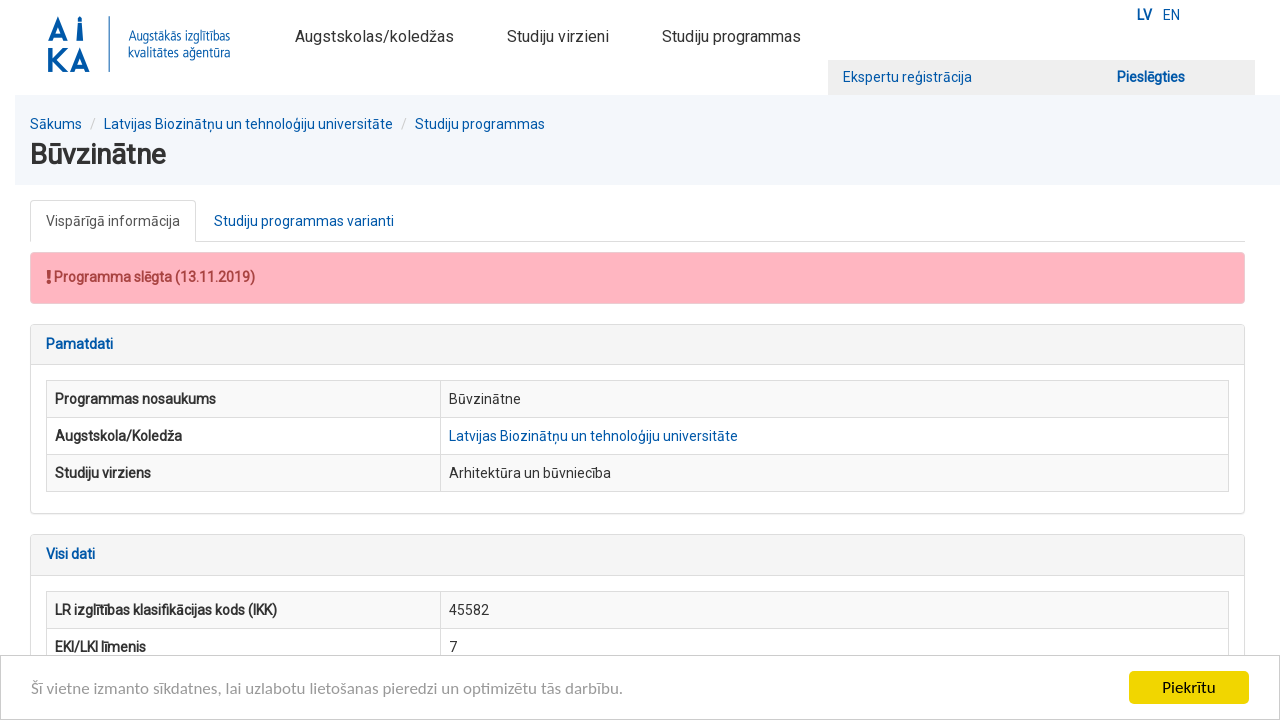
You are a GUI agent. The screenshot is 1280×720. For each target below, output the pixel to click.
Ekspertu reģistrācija (907, 77)
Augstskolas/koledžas (374, 36)
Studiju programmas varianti (304, 221)
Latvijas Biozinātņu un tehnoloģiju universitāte (248, 124)
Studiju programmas (731, 36)
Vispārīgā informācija (113, 221)
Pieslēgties (1151, 77)
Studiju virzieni (558, 36)
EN (1171, 15)
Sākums (56, 124)
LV (1144, 15)
